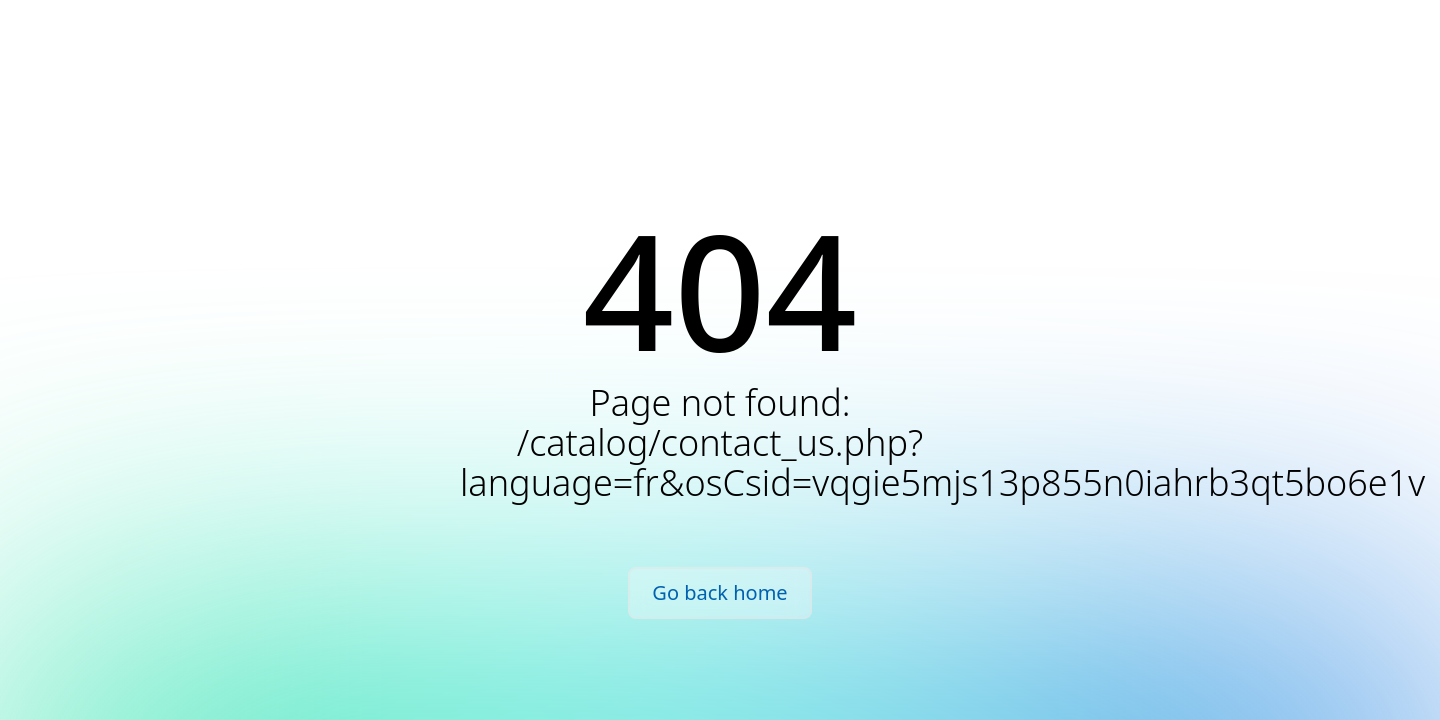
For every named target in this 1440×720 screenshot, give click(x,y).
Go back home (719, 592)
